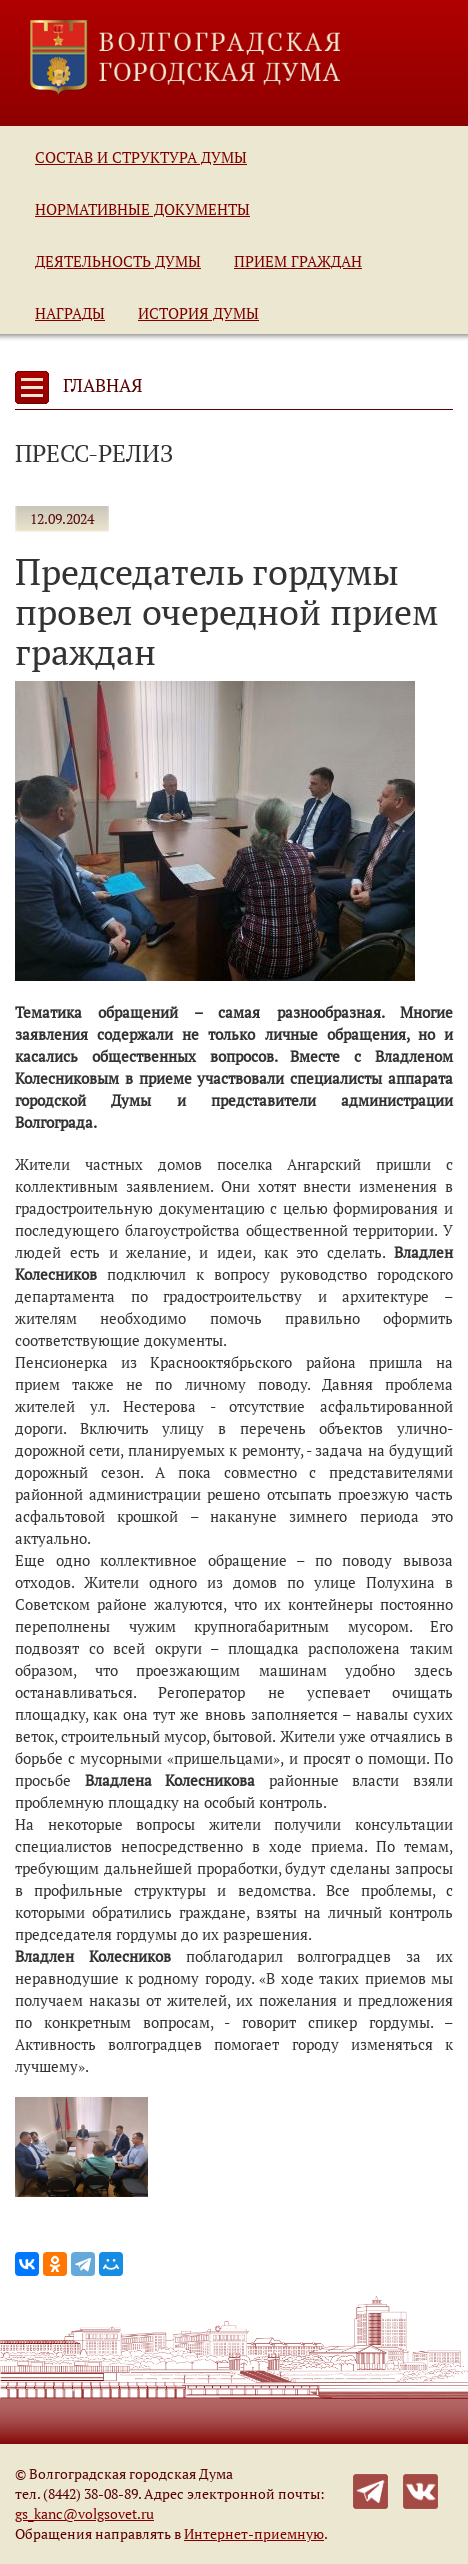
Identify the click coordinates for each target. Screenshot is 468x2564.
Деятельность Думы (118, 261)
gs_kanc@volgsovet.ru (84, 2513)
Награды (70, 313)
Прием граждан (298, 261)
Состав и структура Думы (141, 157)
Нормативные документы (142, 209)
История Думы (198, 313)
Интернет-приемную (254, 2533)
